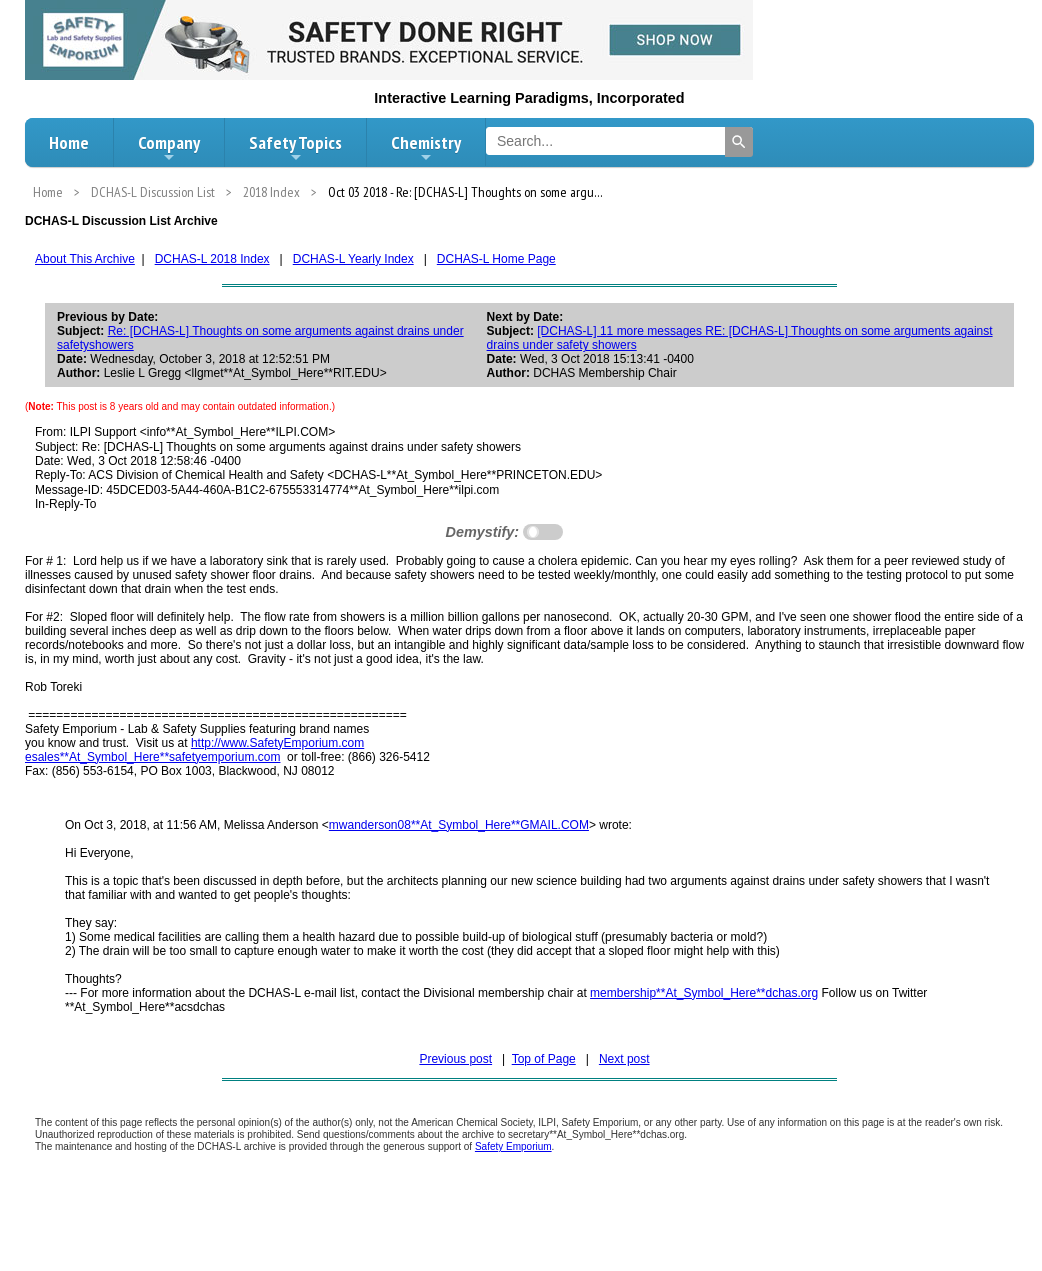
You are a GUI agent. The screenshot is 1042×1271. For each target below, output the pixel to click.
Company (169, 148)
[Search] (739, 142)
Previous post (455, 1059)
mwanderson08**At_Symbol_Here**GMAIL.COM (459, 825)
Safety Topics (295, 148)
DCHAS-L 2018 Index (212, 259)
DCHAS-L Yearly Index (353, 259)
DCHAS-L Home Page (496, 259)
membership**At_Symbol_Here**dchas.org (704, 993)
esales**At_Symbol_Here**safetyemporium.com (152, 757)
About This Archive (85, 259)
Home (69, 142)
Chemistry (426, 148)
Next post (624, 1059)
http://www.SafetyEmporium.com (277, 743)
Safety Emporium (513, 1146)
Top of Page (544, 1059)
